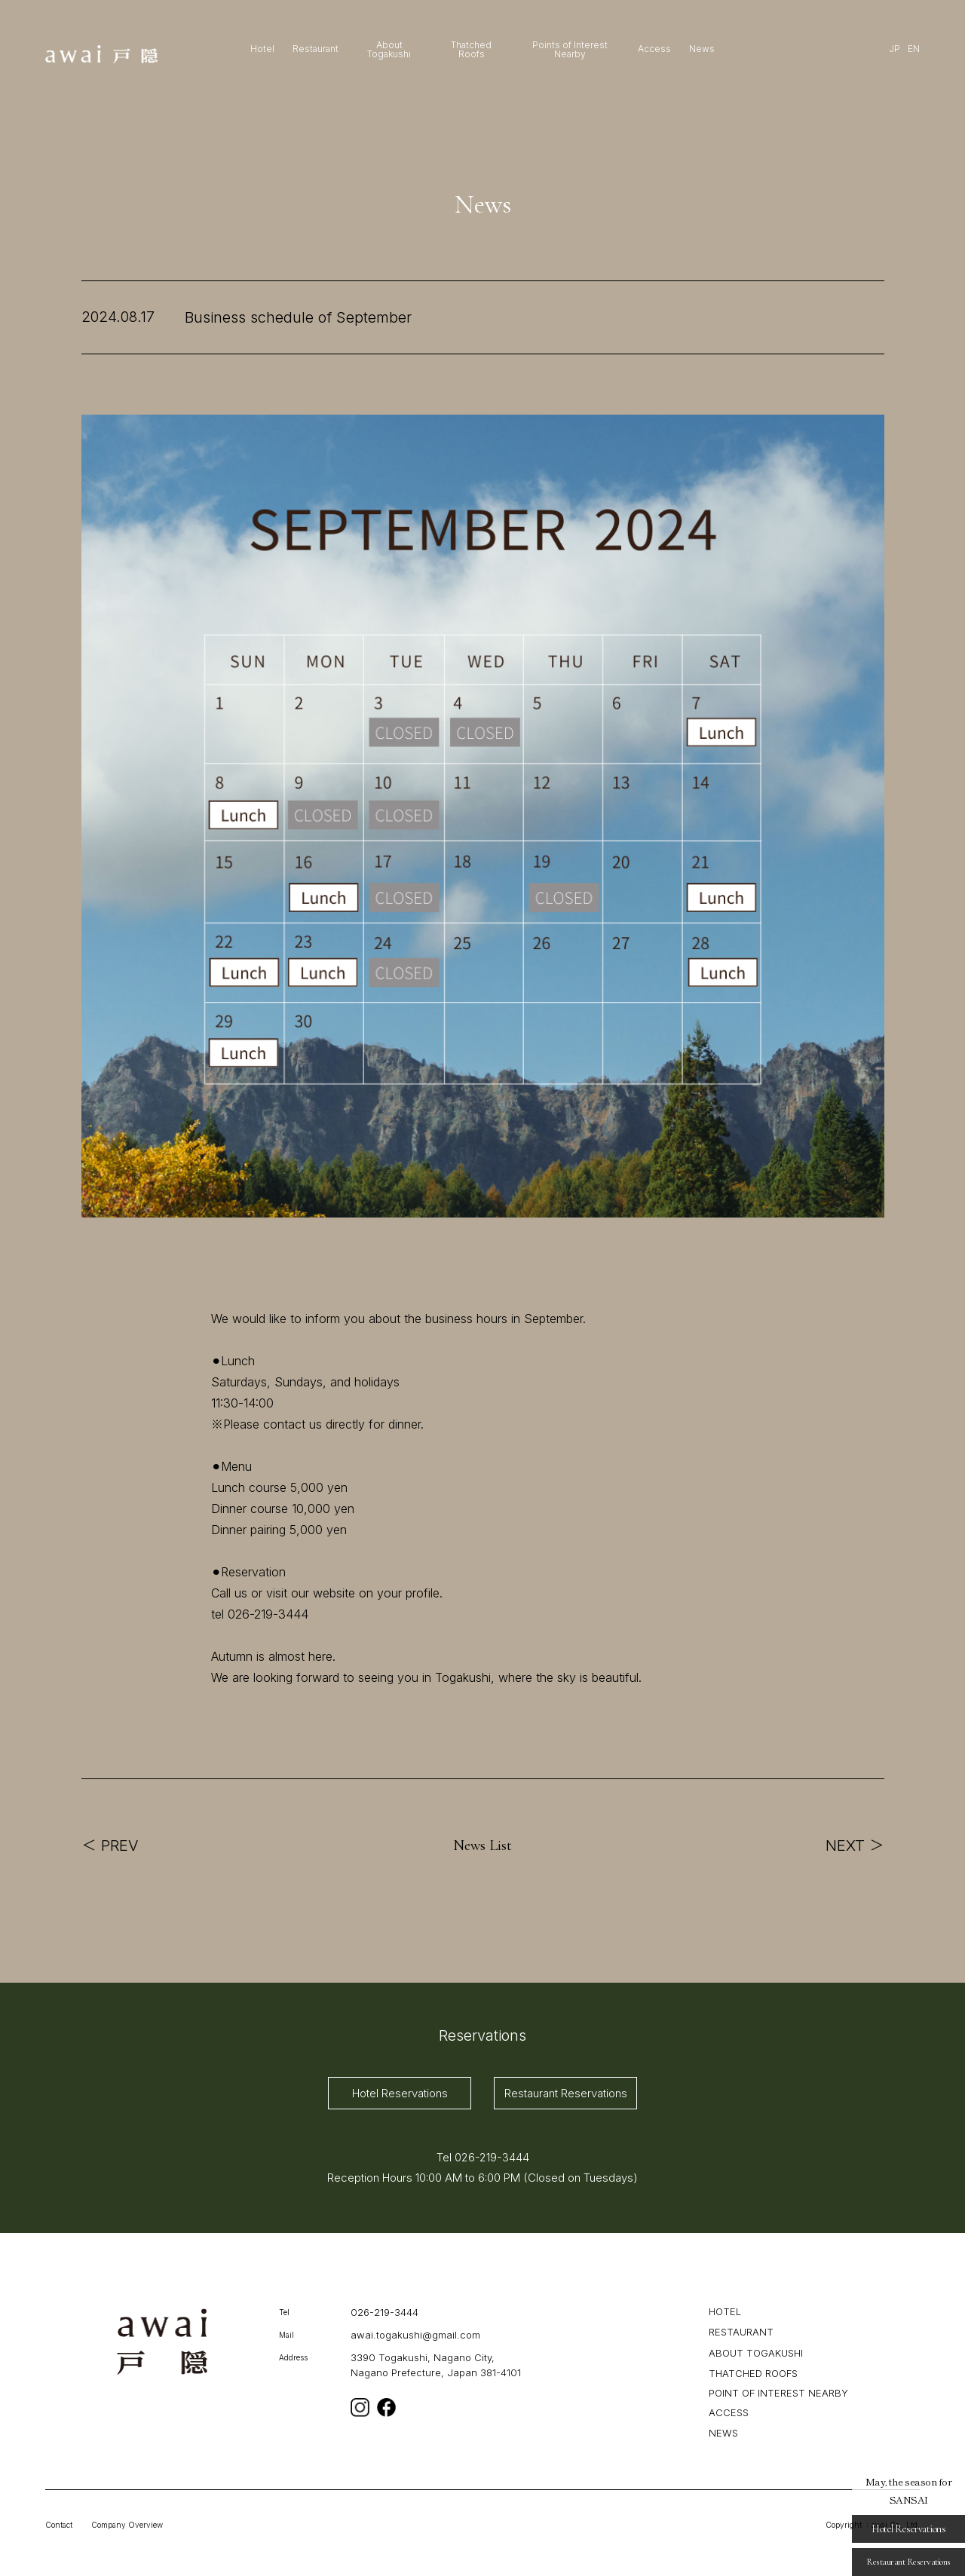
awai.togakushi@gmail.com (415, 2335)
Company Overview (127, 2524)
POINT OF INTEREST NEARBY (778, 2393)
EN (914, 48)
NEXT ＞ (855, 1845)
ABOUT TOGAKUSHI (756, 2353)
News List (482, 1845)
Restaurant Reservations (565, 2093)
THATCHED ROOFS (753, 2372)
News (702, 49)
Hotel (262, 49)
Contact (58, 2524)
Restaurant (316, 49)
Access (654, 49)
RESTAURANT (741, 2331)
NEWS (723, 2432)
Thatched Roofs (471, 50)
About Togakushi (389, 50)
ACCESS (729, 2412)
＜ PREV (109, 1845)
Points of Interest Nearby (570, 50)
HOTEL (725, 2311)
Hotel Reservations (400, 2093)
